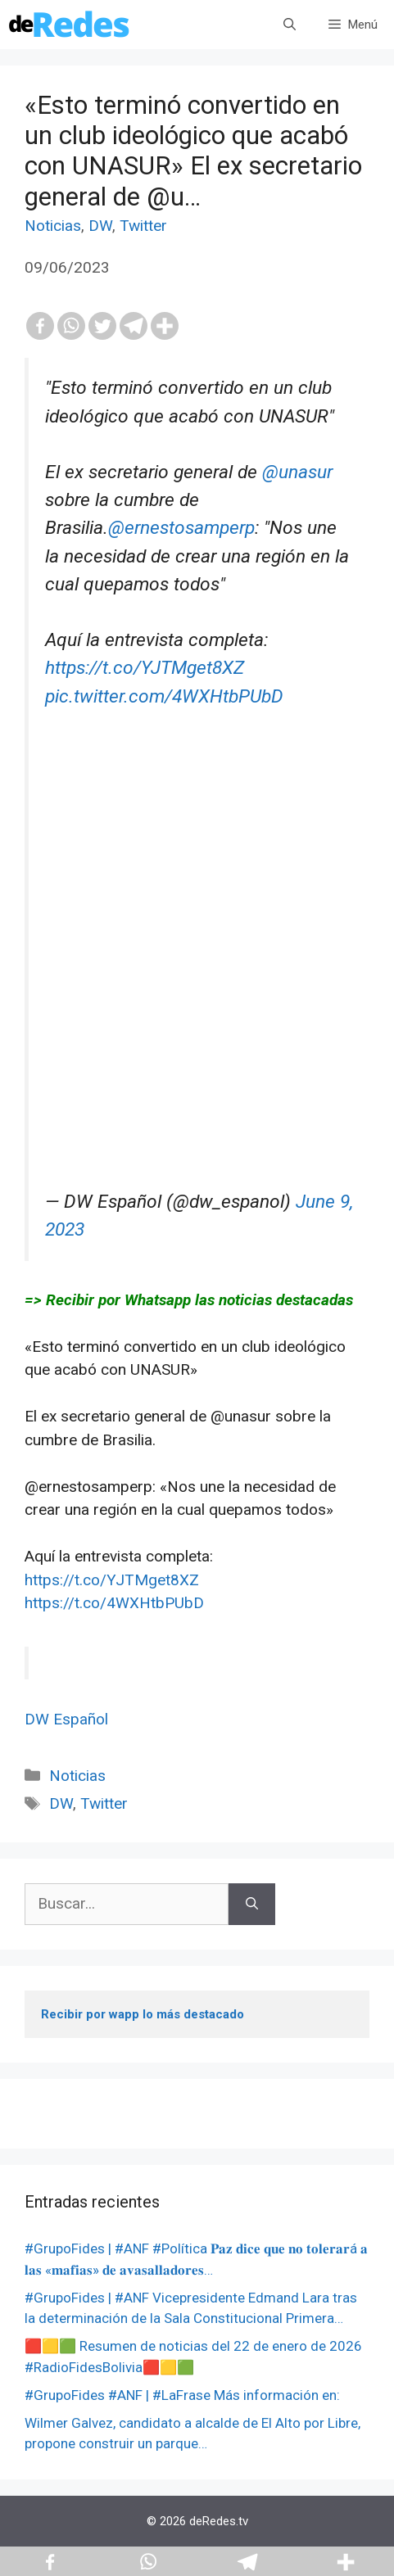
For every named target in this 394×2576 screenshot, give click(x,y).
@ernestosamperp (181, 528)
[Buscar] (252, 1904)
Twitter (143, 225)
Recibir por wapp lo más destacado (142, 2014)
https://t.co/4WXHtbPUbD (114, 1602)
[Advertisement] (197, 991)
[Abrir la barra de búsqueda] (289, 24)
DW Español (66, 1719)
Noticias (53, 225)
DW (100, 225)
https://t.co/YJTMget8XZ (144, 668)
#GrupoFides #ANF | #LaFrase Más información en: (182, 2395)
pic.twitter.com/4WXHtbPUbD (164, 696)
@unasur (297, 472)
